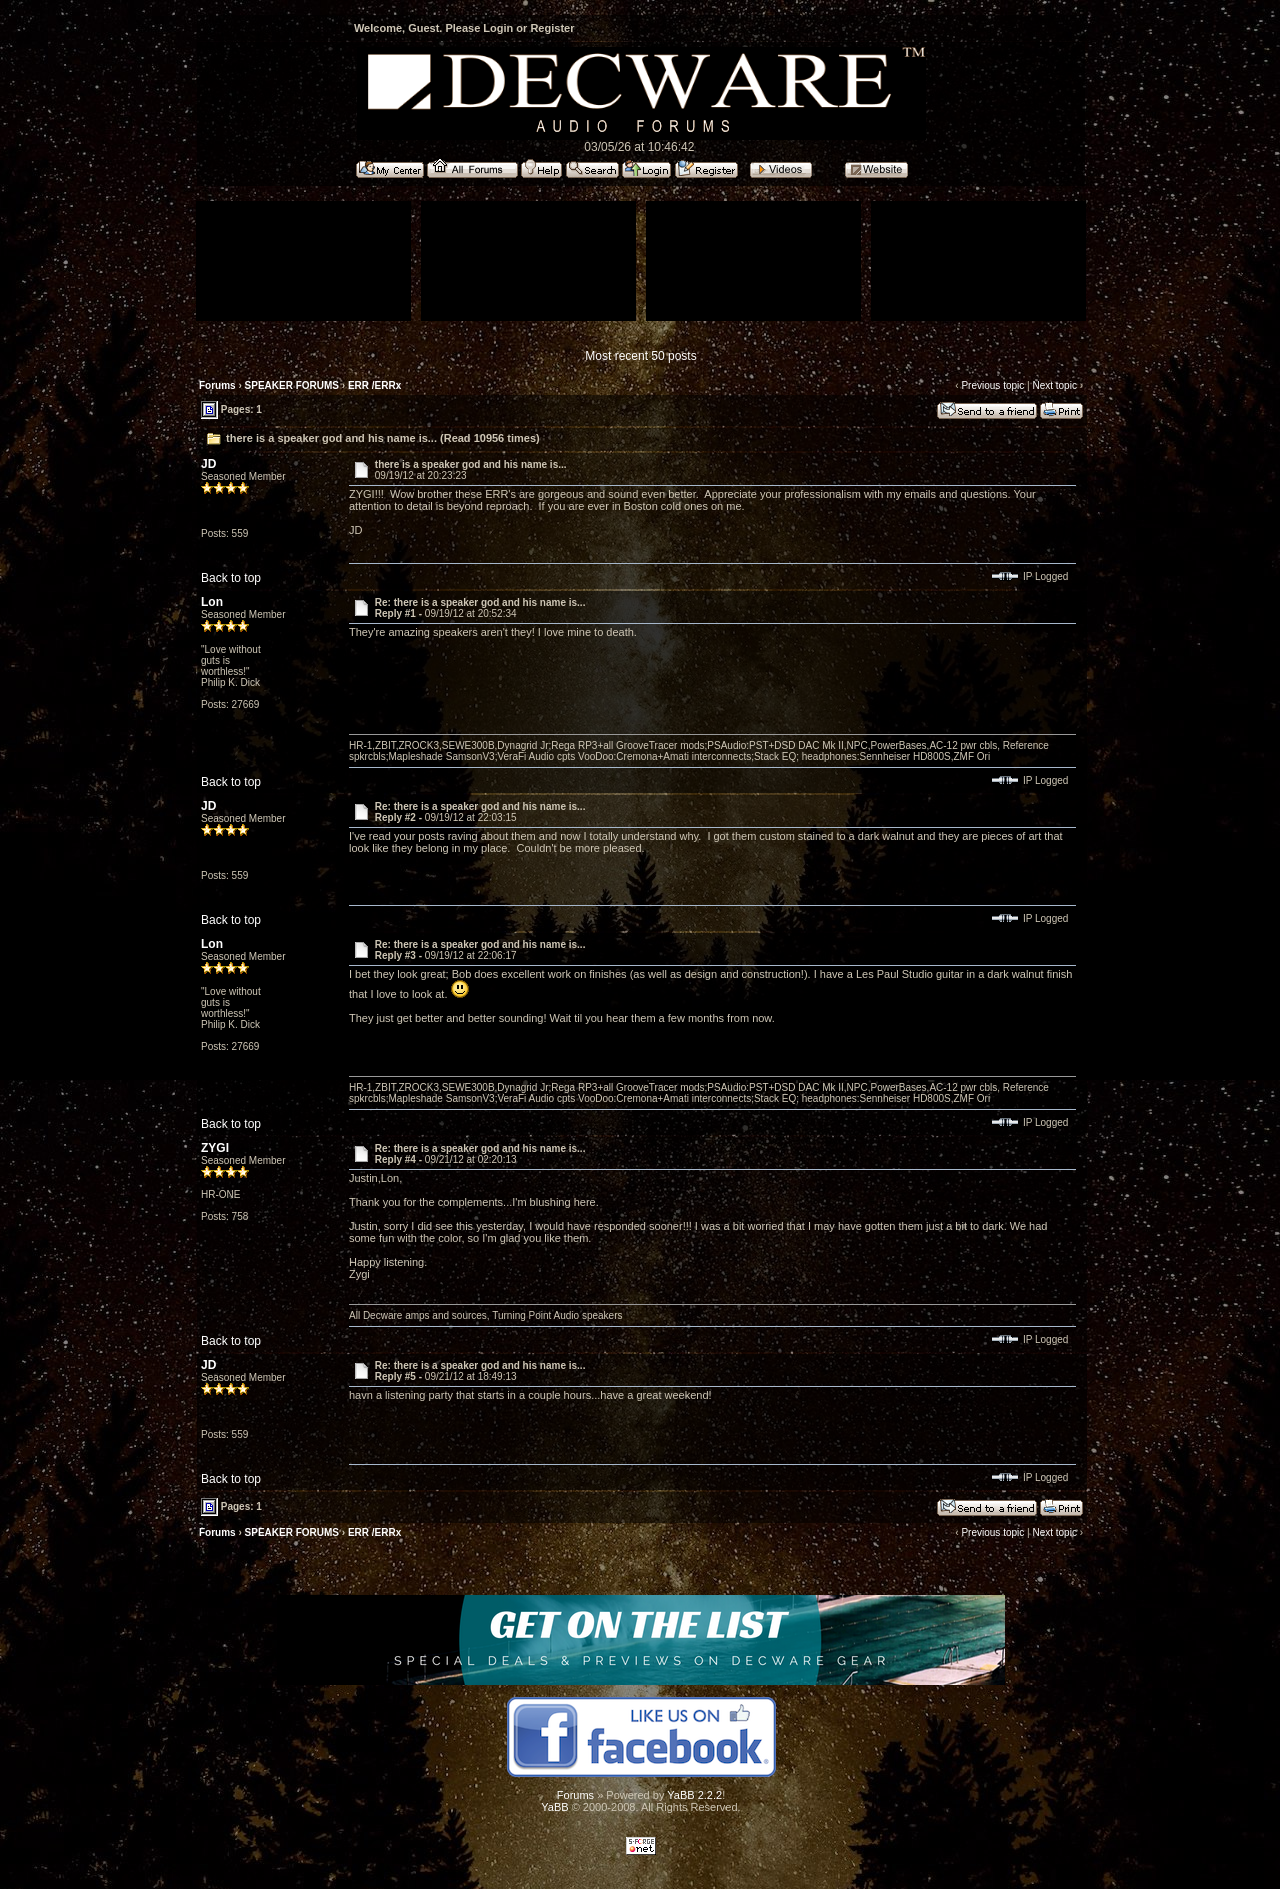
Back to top (231, 578)
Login (498, 28)
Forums (217, 385)
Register (552, 28)
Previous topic (992, 385)
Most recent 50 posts (640, 356)
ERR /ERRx (374, 385)
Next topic (1054, 385)
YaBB (554, 1807)
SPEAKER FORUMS (292, 385)
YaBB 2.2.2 (694, 1795)
